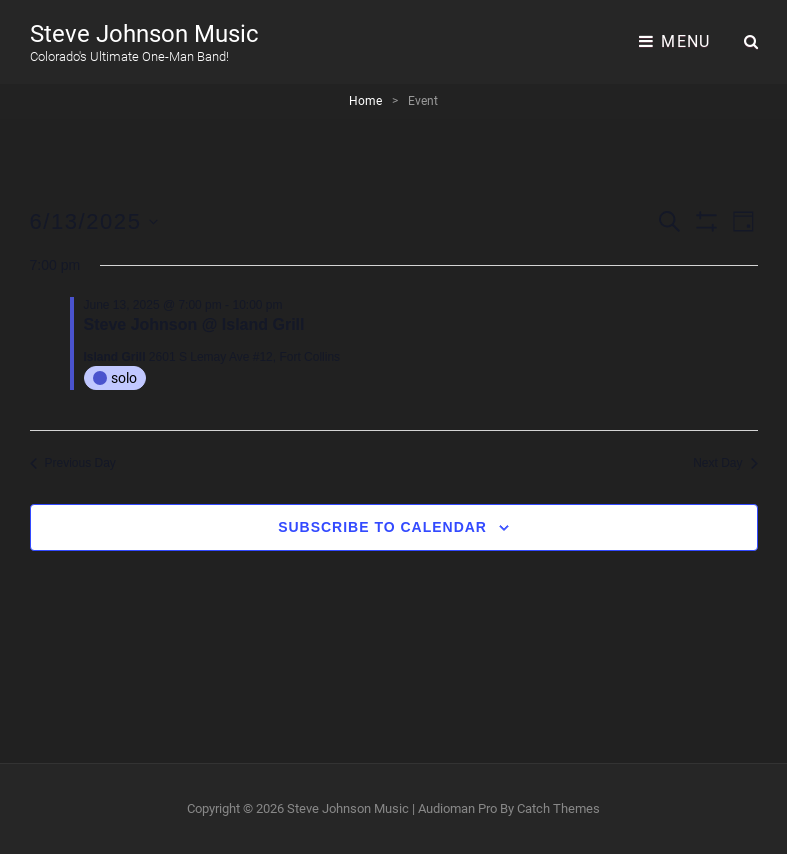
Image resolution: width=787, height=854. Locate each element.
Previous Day (73, 463)
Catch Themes (558, 808)
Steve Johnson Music (144, 34)
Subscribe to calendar (382, 527)
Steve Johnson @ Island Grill (194, 324)
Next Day (725, 463)
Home (365, 101)
